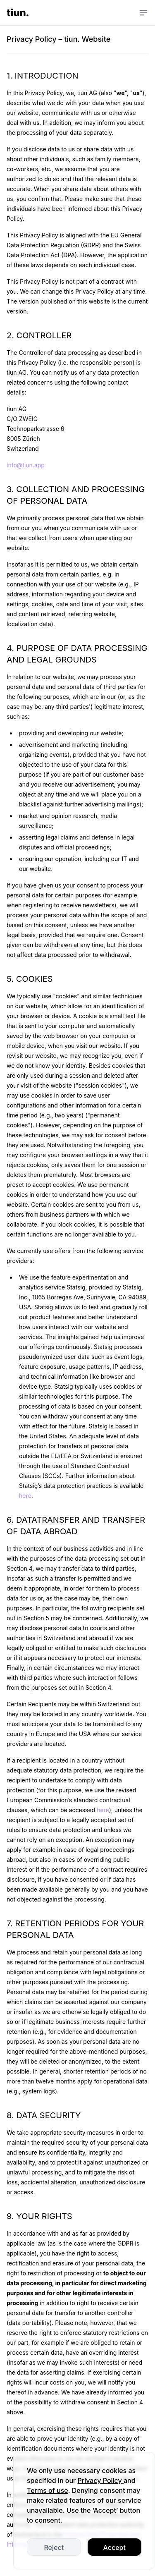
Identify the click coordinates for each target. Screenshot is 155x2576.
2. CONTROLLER (39, 335)
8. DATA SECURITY (44, 2115)
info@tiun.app (26, 465)
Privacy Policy (101, 2480)
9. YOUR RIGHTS (39, 2216)
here (25, 1495)
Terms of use (47, 2490)
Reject (54, 2547)
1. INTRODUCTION (43, 76)
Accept (114, 2547)
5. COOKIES (30, 979)
